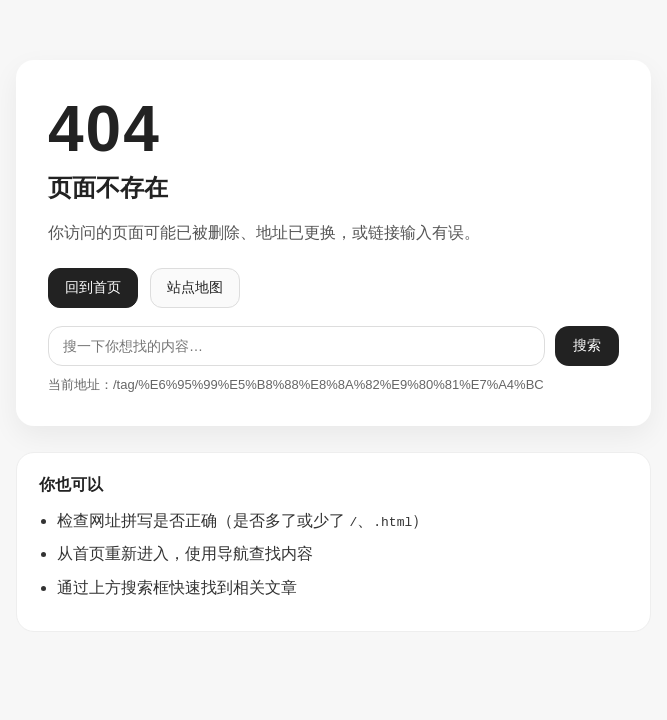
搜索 (587, 345)
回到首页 (93, 287)
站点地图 (195, 287)
